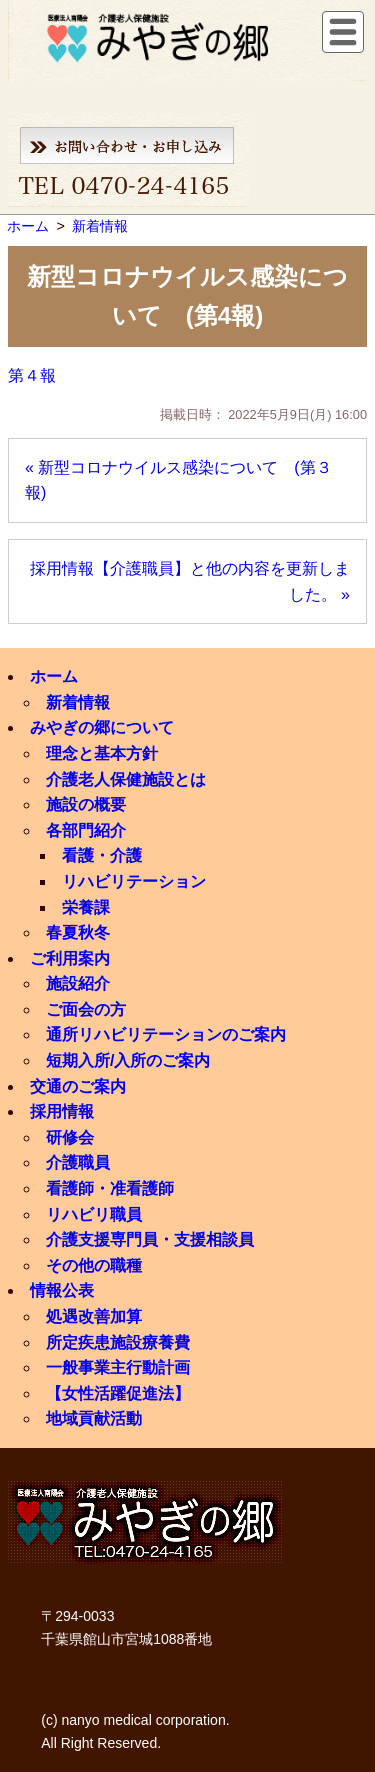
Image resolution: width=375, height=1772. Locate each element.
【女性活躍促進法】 (118, 1393)
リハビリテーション (134, 881)
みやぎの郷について (102, 727)
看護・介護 (102, 855)
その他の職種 (94, 1265)
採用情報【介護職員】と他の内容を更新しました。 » (190, 581)
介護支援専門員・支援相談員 (150, 1239)
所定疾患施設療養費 (118, 1342)
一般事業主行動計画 (118, 1367)
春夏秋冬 (78, 932)
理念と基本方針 (102, 753)
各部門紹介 (86, 830)
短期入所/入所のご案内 (128, 1060)
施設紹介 (78, 983)
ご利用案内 (70, 958)
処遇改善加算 (94, 1316)
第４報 (32, 375)
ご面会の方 (86, 1009)
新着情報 (78, 702)
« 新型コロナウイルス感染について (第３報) (178, 480)
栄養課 (86, 907)
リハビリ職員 (94, 1214)
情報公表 (62, 1290)
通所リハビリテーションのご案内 (166, 1034)
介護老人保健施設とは (126, 779)
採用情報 (62, 1111)
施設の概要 (86, 804)
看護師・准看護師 (110, 1188)
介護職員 (78, 1162)
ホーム (54, 676)
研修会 (70, 1137)
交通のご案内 (78, 1086)
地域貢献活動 (94, 1418)
